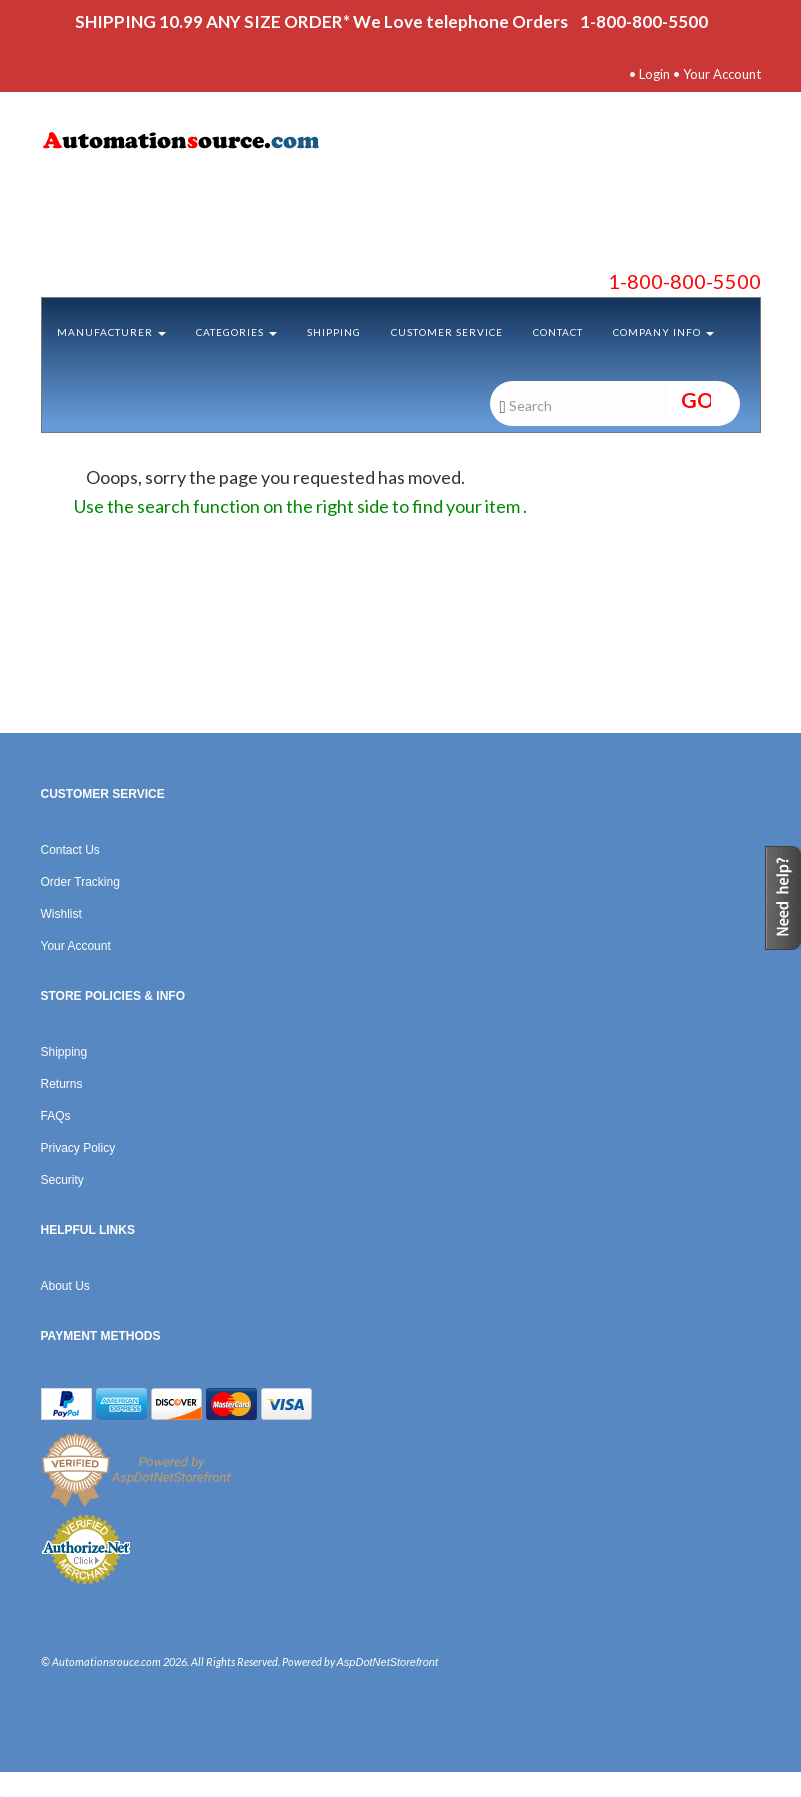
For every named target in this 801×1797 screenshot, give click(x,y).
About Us (65, 1286)
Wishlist (61, 914)
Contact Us (70, 850)
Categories (236, 332)
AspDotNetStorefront (388, 1662)
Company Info (663, 332)
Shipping (334, 332)
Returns (62, 1084)
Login (654, 74)
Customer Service (447, 332)
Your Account (722, 74)
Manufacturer (111, 332)
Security (62, 1180)
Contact (558, 332)
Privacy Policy (78, 1148)
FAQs (56, 1116)
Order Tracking (80, 882)
